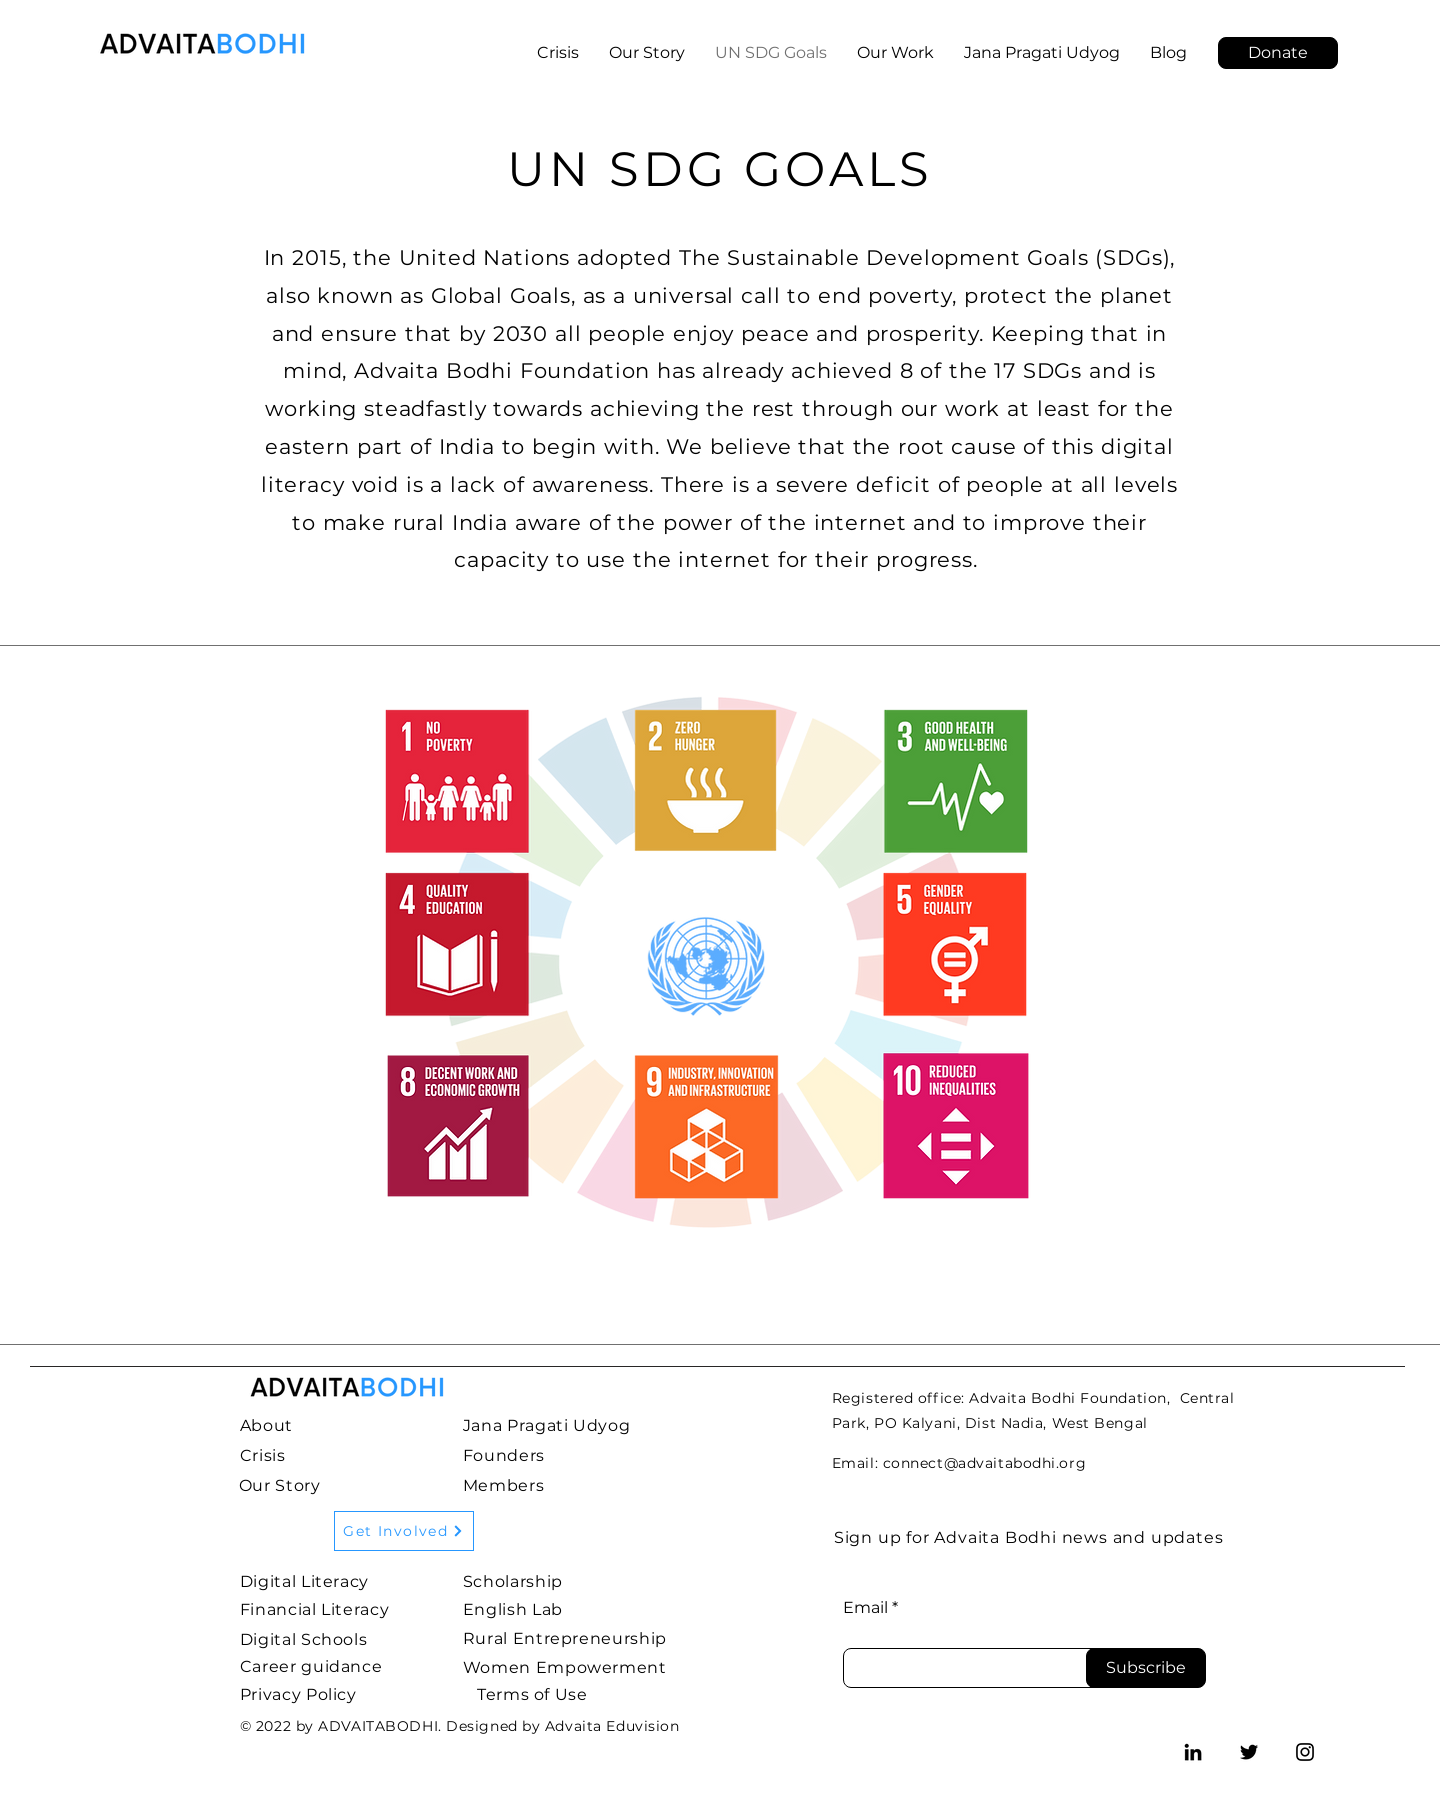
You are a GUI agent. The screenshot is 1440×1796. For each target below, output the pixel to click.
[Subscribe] (1146, 1668)
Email (865, 1608)
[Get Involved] (404, 1531)
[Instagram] (1305, 1752)
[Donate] (1278, 53)
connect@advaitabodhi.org (984, 1463)
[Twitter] (1249, 1752)
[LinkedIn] (1193, 1752)
